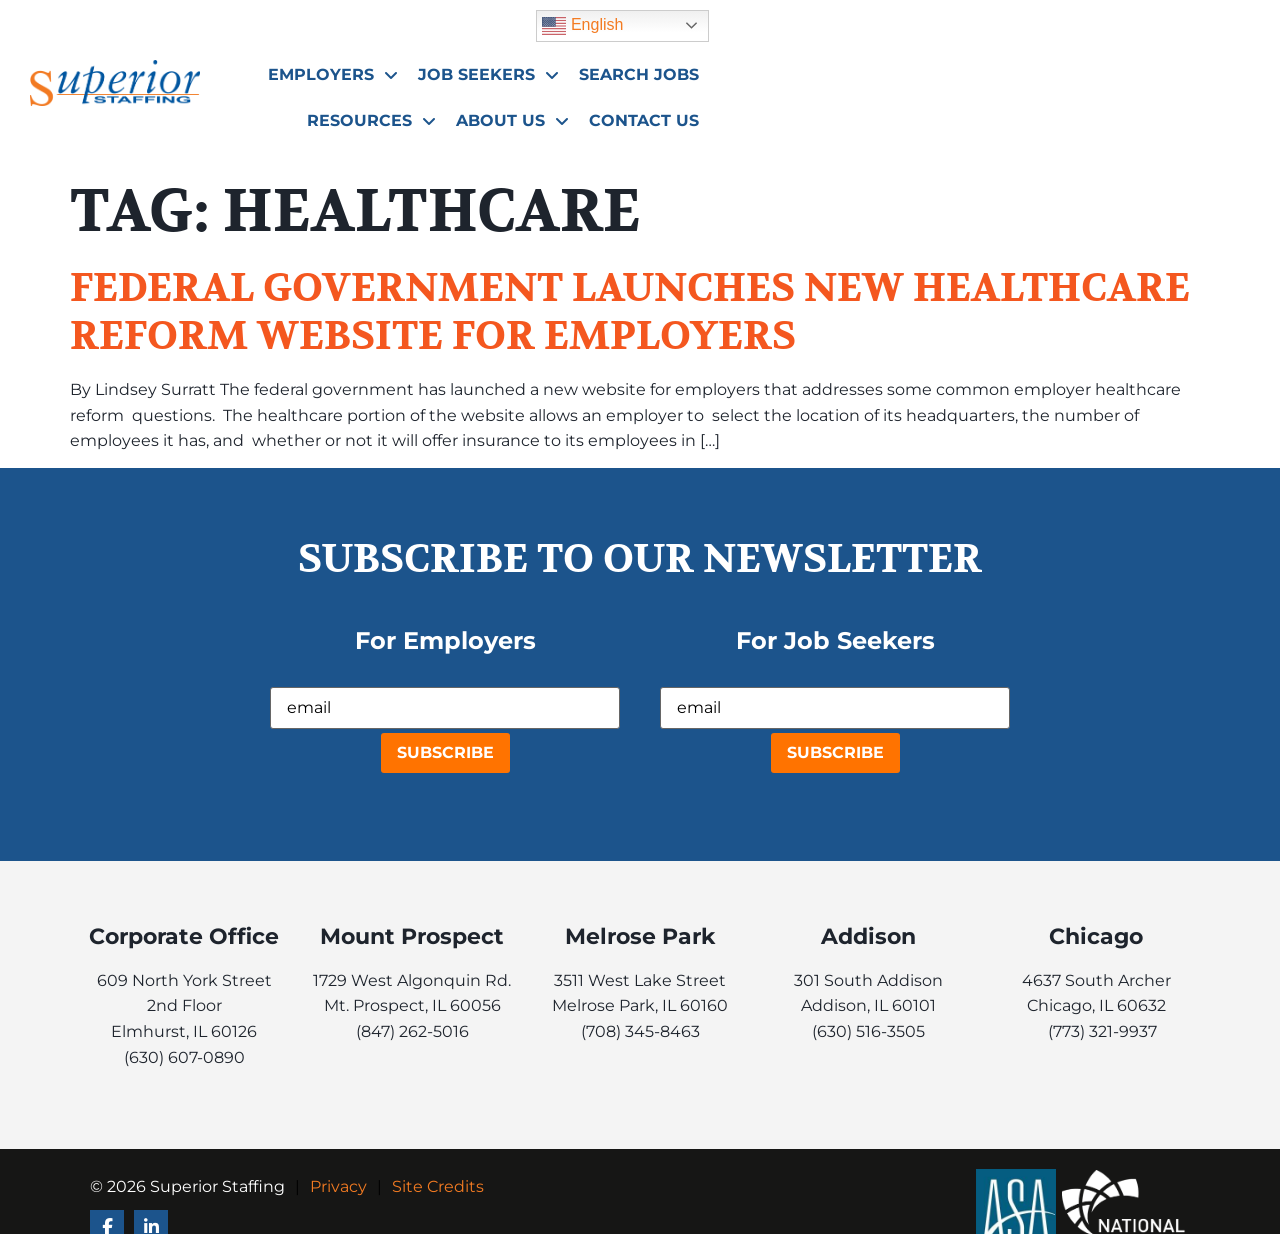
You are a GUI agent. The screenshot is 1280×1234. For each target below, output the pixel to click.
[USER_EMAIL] (445, 708)
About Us (1143, 72)
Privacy (338, 1186)
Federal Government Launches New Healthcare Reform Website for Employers (630, 312)
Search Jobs (858, 71)
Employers (552, 72)
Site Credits (438, 1186)
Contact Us (1145, 117)
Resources (1002, 72)
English (1083, 23)
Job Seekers (707, 72)
